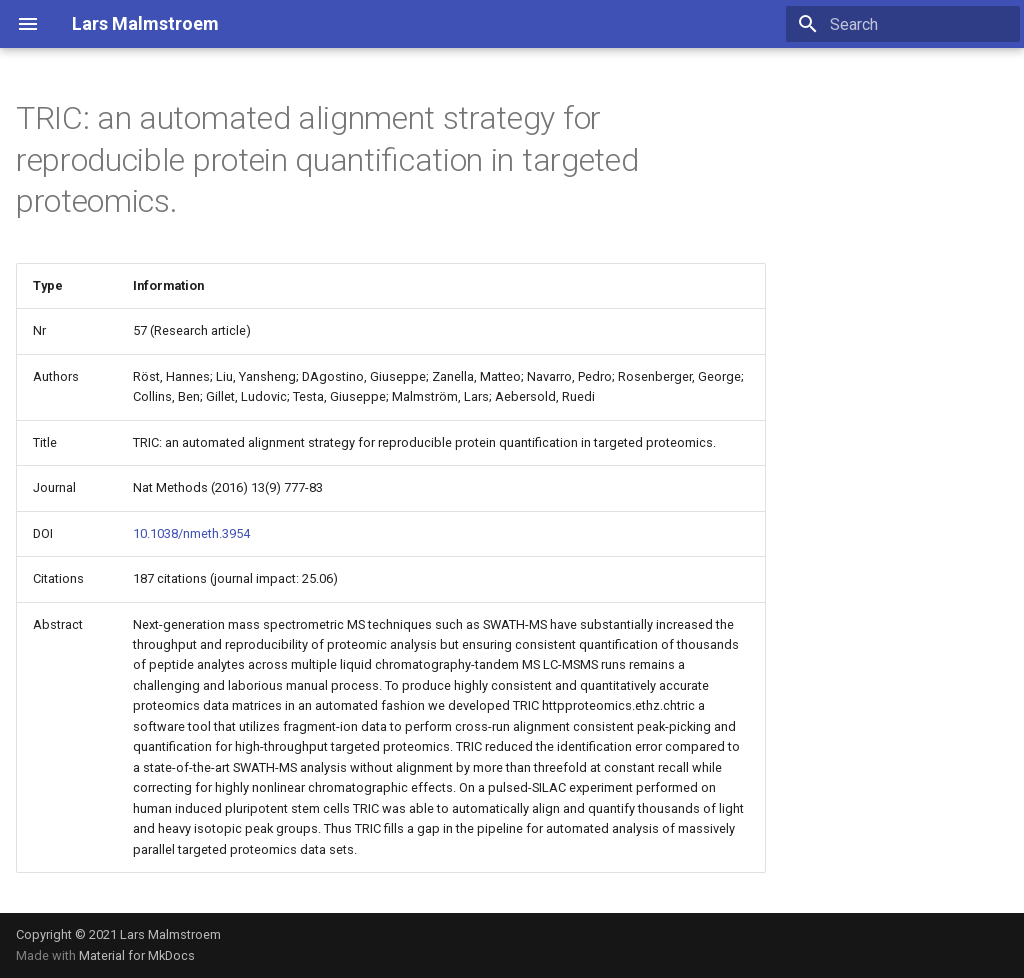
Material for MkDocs (137, 955)
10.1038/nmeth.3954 (191, 533)
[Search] (903, 24)
